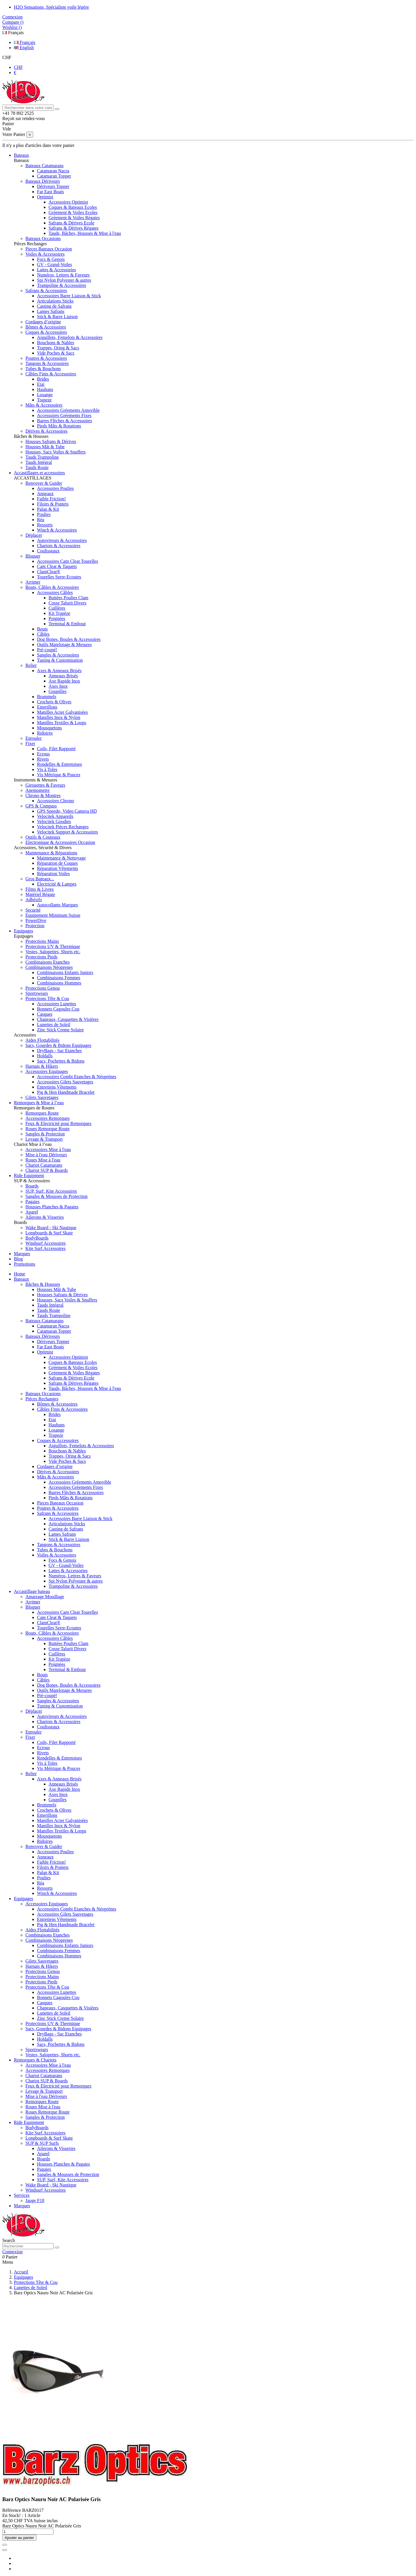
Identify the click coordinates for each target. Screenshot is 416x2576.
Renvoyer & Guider (43, 483)
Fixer (30, 743)
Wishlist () (12, 27)
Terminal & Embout (67, 623)
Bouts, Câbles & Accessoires (52, 587)
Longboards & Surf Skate (49, 1232)
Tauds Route (37, 467)
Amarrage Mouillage (44, 1596)
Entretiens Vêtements (57, 1087)
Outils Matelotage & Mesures (64, 644)
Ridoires (45, 733)
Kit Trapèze (59, 613)
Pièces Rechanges (41, 1398)
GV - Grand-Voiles (54, 264)
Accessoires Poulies (55, 488)
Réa (40, 519)
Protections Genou (42, 988)
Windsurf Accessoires (45, 1243)
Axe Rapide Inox (64, 680)
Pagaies (32, 1201)
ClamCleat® (48, 571)
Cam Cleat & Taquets (57, 566)
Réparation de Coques (57, 863)
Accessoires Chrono (55, 800)
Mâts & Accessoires (43, 405)
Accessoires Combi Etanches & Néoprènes (76, 1076)
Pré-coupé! (47, 649)
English (24, 47)
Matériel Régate (40, 894)
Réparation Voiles (53, 873)
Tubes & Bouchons (43, 368)
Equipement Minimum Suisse (52, 915)
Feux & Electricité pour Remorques (58, 1123)
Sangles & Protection (45, 1133)
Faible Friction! (51, 498)
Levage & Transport (44, 1139)
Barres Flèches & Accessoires (64, 420)
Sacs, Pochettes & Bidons (60, 1061)
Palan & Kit (48, 509)
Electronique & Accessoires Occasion (60, 842)
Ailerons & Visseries (44, 1217)
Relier (31, 665)
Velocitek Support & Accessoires (67, 831)
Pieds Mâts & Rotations (59, 425)
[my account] (12, 2251)
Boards (31, 1185)
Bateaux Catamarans (44, 165)
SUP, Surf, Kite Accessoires (51, 1191)
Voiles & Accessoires (45, 254)
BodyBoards (37, 1238)
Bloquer (32, 556)
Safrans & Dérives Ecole (71, 222)
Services (21, 2195)
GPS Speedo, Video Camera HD (67, 811)
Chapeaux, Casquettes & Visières (68, 1019)
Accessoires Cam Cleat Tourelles (67, 561)
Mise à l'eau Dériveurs (46, 1154)
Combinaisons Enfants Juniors (65, 972)
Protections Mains (42, 941)
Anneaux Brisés (63, 675)
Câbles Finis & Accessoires (50, 373)
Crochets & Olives (54, 701)
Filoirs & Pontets (52, 503)
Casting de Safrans (54, 306)
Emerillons (47, 707)
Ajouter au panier (19, 2538)
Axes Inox (58, 686)
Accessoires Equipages (46, 1071)
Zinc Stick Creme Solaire (60, 1029)
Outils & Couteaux (42, 837)
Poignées (57, 618)
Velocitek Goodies (54, 821)
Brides (43, 379)
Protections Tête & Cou (47, 998)
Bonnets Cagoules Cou (58, 1008)
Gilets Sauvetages (41, 1097)
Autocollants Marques (57, 904)
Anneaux (45, 493)
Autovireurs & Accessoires (62, 540)
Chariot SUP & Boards (46, 1170)
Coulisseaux (48, 550)
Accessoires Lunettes (56, 1003)
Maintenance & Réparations (51, 852)
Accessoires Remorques (47, 1118)
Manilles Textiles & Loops (61, 722)
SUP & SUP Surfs (42, 2143)
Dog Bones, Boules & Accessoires (69, 639)
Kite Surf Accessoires (45, 1248)
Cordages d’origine (43, 321)
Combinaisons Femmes (58, 977)
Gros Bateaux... (39, 878)
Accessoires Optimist (68, 202)
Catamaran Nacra (53, 170)
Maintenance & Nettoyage (61, 857)
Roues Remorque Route (47, 1128)
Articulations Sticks (55, 300)
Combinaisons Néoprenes (49, 967)
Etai (40, 384)
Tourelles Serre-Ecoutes (59, 576)
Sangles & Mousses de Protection (56, 1196)
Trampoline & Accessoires (61, 285)
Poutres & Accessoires (46, 358)
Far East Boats (50, 191)
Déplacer (33, 535)
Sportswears (36, 993)
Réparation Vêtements (57, 868)
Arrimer (32, 582)
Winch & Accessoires (57, 530)
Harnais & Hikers (41, 1066)
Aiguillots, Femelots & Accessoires (70, 337)
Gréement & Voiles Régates (74, 217)
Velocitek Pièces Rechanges (63, 826)
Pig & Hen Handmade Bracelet (65, 1092)
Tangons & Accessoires (47, 363)
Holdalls (45, 1055)
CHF (6, 57)
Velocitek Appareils (55, 816)
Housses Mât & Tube (45, 446)
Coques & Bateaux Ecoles (73, 207)
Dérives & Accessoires (46, 431)
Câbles (43, 634)
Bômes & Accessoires (45, 326)
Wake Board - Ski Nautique (50, 1227)
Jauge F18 (34, 2200)
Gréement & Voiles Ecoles (73, 212)
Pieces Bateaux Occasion (48, 248)
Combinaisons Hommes (59, 982)
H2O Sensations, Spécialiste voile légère (51, 7)
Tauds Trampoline (42, 457)
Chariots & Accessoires (58, 545)
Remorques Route (42, 1113)
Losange (45, 394)
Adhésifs (33, 899)
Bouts (42, 628)
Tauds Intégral (38, 462)
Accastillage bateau (32, 1591)
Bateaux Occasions (43, 238)
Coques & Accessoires (46, 332)
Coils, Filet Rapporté (56, 748)
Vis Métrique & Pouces (58, 774)
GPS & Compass (41, 805)
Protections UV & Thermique (52, 946)
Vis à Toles (47, 769)
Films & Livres (39, 889)
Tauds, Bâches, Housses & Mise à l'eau (85, 233)
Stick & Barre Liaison (57, 316)
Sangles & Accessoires (58, 654)
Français (13, 32)
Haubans (45, 389)
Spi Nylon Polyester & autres (64, 280)
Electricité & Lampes (57, 884)
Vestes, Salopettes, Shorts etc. (52, 951)
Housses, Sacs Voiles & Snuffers (55, 451)
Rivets (43, 759)
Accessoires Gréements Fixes (64, 415)
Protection (34, 925)
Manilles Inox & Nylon (58, 717)
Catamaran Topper (54, 176)
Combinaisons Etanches (47, 962)
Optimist (45, 196)
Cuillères (57, 608)
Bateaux (21, 1279)
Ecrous (43, 753)
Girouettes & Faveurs (45, 785)
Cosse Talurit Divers (67, 602)
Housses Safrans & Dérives (50, 441)
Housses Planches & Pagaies (52, 1206)
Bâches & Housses (42, 1284)
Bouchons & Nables (55, 342)
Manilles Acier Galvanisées (62, 712)
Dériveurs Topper (53, 186)
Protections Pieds (41, 956)
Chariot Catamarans (43, 1165)
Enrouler (33, 738)
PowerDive (35, 920)
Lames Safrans (50, 311)
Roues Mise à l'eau (42, 1159)
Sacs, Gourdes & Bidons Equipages (58, 1045)
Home (19, 1273)
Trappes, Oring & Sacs (58, 347)
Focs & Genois (51, 259)
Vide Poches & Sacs (55, 353)
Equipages (23, 1898)
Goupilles (57, 691)
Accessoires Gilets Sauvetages (65, 1081)
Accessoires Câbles (55, 592)
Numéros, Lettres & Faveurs (63, 274)
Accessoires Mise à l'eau (48, 1149)
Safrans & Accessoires (46, 290)
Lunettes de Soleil (53, 1024)
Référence (12, 2510)
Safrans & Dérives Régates (74, 228)
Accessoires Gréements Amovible (68, 410)
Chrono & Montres (43, 795)
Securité (32, 910)
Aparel (31, 1211)
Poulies (44, 514)
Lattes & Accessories (56, 269)
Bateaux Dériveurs (42, 181)
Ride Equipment (29, 2122)
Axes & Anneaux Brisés (59, 670)
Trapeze (44, 399)
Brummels (46, 696)
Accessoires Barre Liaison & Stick (69, 295)
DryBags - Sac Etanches (59, 1050)
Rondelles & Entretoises (59, 764)
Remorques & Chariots (35, 2059)
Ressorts (45, 524)
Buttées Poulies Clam (68, 597)
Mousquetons (49, 727)
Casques (44, 1014)
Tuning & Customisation (60, 660)
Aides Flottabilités (42, 1040)
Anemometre (37, 790)
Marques (22, 2205)
